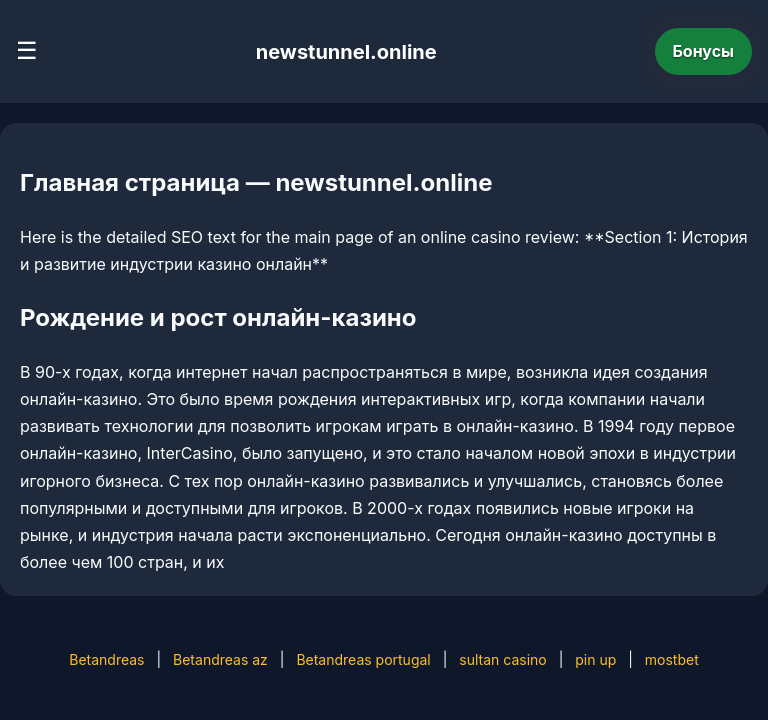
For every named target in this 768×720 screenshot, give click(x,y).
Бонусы (704, 51)
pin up (595, 659)
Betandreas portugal (363, 659)
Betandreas (106, 659)
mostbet (672, 659)
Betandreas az (220, 659)
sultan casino (502, 659)
